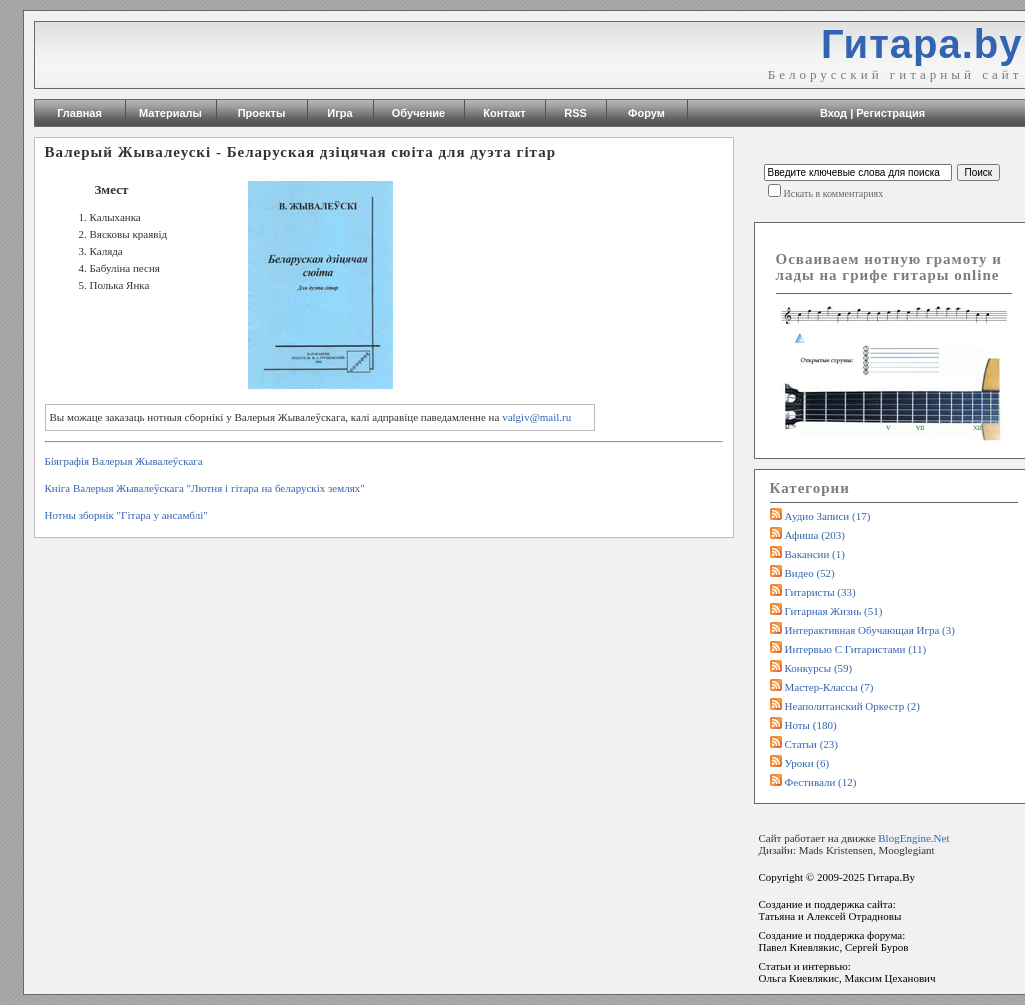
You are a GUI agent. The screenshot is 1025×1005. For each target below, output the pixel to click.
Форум (646, 113)
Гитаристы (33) (820, 592)
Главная (79, 113)
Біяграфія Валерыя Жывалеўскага (124, 461)
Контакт (504, 113)
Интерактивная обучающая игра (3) (870, 630)
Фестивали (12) (821, 782)
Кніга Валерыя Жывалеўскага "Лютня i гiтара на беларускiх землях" (205, 488)
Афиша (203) (815, 535)
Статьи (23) (812, 744)
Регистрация (890, 113)
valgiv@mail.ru (536, 417)
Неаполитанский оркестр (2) (852, 706)
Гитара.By (891, 877)
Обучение (418, 113)
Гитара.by (922, 44)
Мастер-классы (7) (829, 687)
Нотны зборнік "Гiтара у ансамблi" (126, 515)
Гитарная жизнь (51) (834, 611)
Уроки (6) (807, 763)
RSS (575, 113)
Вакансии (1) (815, 554)
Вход (833, 113)
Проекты (262, 113)
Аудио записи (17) (828, 516)
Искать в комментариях (834, 193)
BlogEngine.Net (913, 838)
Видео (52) (810, 573)
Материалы (170, 113)
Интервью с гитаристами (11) (856, 649)
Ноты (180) (811, 725)
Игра (339, 113)
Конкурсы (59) (819, 668)
